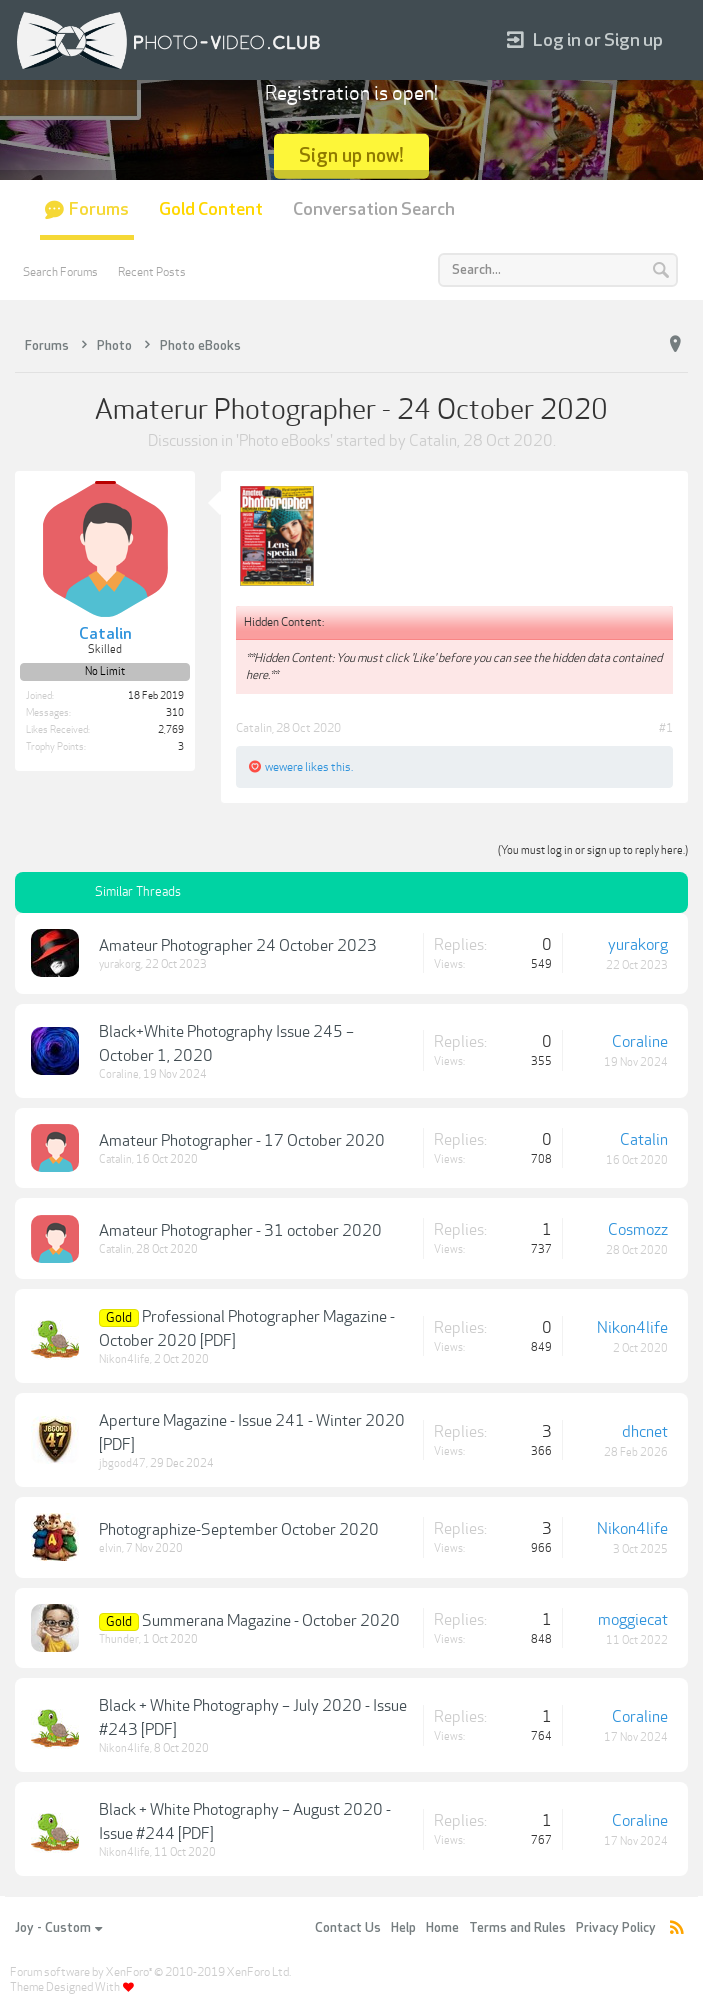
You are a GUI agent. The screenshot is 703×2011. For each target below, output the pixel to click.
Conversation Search (374, 209)
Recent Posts (152, 272)
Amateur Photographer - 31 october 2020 (240, 1231)
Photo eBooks (284, 441)
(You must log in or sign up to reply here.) (593, 850)
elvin (110, 1548)
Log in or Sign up (585, 40)
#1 (666, 728)
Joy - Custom (58, 1928)
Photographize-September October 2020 (239, 1530)
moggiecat (633, 1620)
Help (403, 1928)
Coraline (119, 1074)
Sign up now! (351, 155)
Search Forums (60, 272)
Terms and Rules (517, 1928)
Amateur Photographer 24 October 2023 (238, 946)
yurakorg (120, 964)
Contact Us (348, 1928)
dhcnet (645, 1432)
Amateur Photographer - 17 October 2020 (242, 1141)
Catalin (433, 441)
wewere (284, 767)
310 (175, 713)
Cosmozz (638, 1230)
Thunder (119, 1639)
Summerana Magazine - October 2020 (271, 1621)
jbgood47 (122, 1463)
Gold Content (211, 209)
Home (442, 1928)
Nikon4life (124, 1359)
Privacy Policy (616, 1928)
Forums (99, 209)
